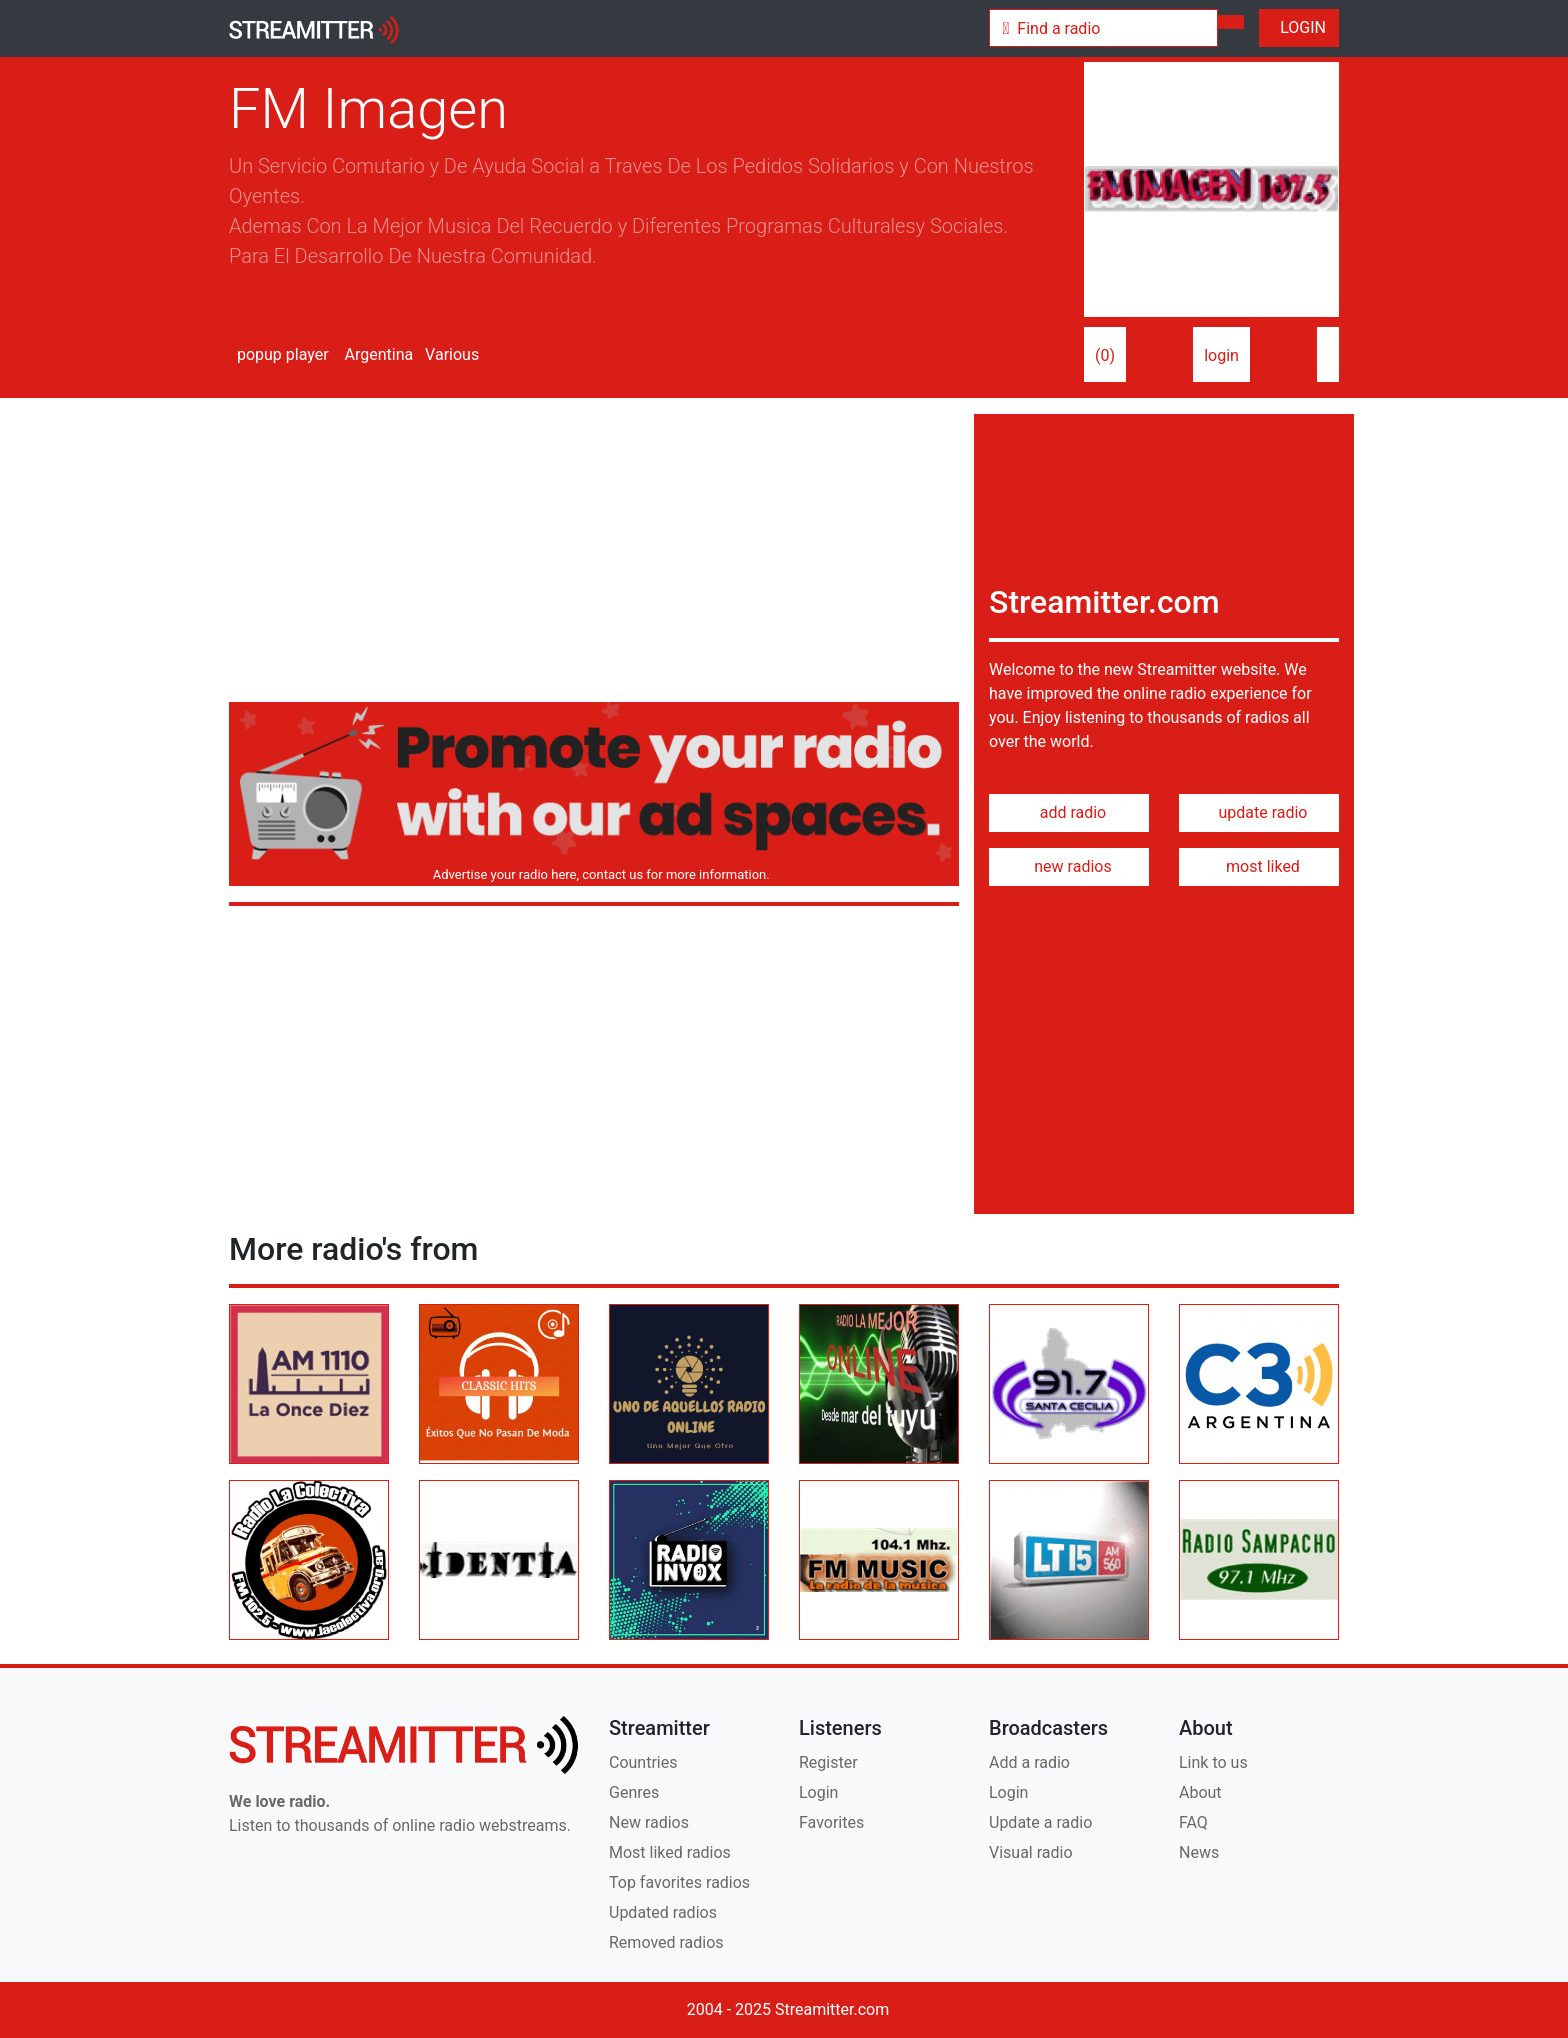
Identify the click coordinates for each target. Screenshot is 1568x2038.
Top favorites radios (679, 1882)
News (1199, 1852)
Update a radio (1040, 1822)
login (1221, 355)
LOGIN (1299, 27)
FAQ (1193, 1822)
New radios (649, 1822)
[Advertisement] (594, 554)
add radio (1069, 812)
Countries (643, 1762)
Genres (634, 1792)
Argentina (377, 354)
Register (828, 1762)
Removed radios (666, 1942)
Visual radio (1031, 1852)
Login (818, 1792)
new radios (1068, 866)
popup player (279, 354)
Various (450, 354)
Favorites (831, 1822)
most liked (1259, 866)
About (1200, 1792)
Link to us (1213, 1762)
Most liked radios (670, 1852)
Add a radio (1029, 1762)
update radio (1258, 812)
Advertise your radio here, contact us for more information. (597, 874)
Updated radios (663, 1912)
